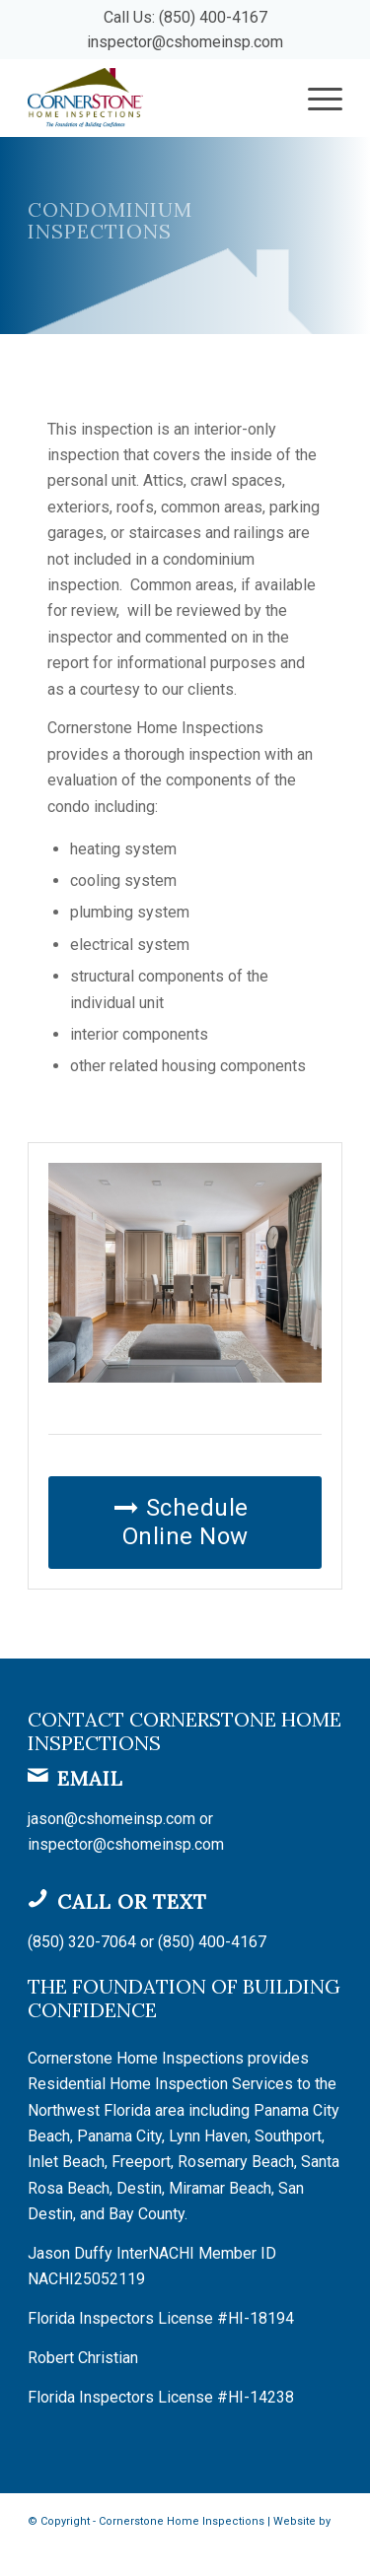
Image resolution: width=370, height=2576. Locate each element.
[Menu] (315, 97)
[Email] (37, 1775)
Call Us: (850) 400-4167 (185, 17)
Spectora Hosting (73, 2548)
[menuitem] (315, 97)
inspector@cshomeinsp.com (185, 42)
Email (90, 1778)
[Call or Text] (37, 1898)
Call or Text (132, 1901)
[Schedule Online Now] (185, 1522)
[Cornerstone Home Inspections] (153, 97)
